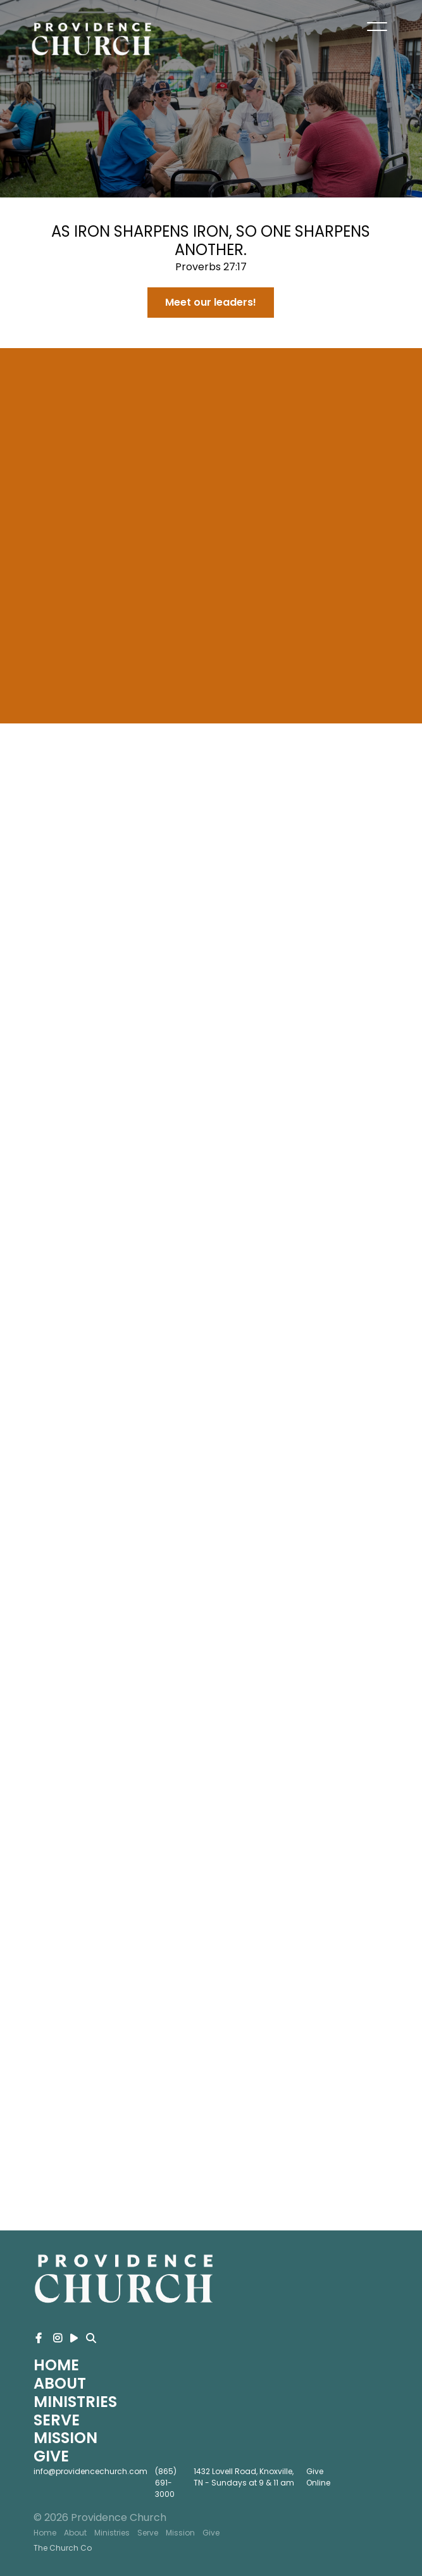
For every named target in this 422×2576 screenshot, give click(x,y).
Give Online (318, 2477)
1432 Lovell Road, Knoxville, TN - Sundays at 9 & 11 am (244, 2477)
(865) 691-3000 (166, 2482)
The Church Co (63, 2547)
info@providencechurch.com (90, 2471)
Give (51, 2456)
